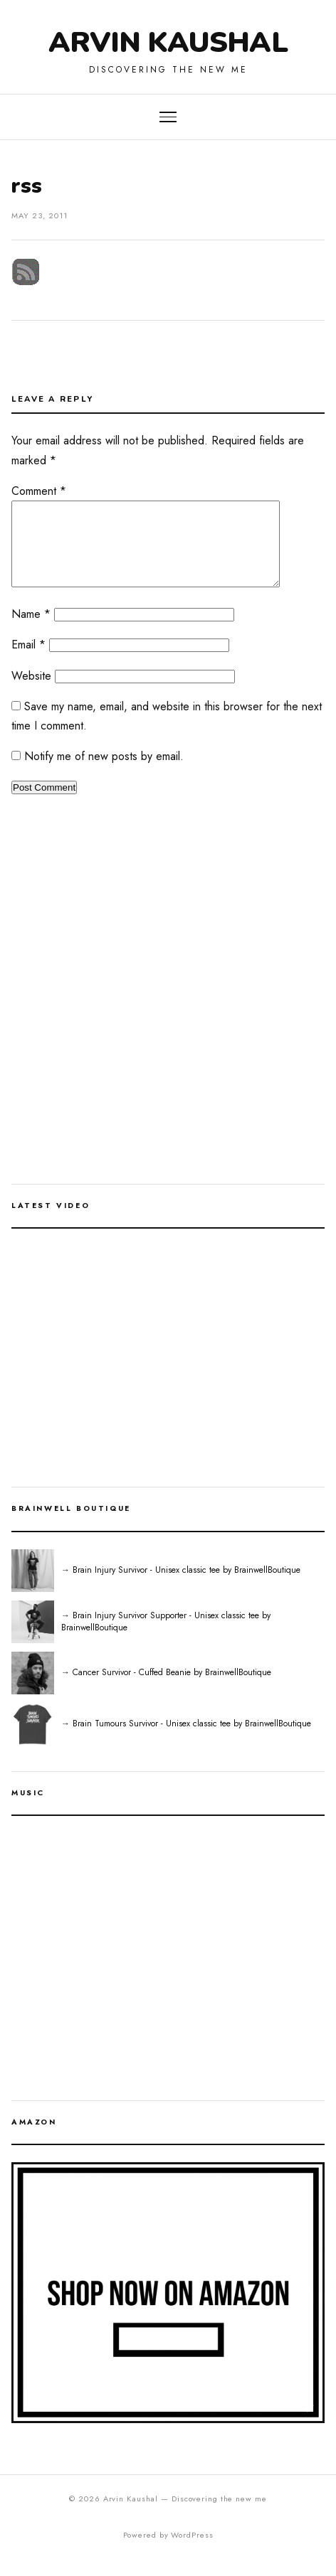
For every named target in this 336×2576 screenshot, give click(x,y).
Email (28, 661)
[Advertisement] (168, 1016)
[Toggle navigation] (168, 117)
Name (31, 631)
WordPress (192, 2552)
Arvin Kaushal (168, 42)
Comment (38, 491)
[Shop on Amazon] (168, 2309)
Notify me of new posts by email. (104, 773)
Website (31, 693)
